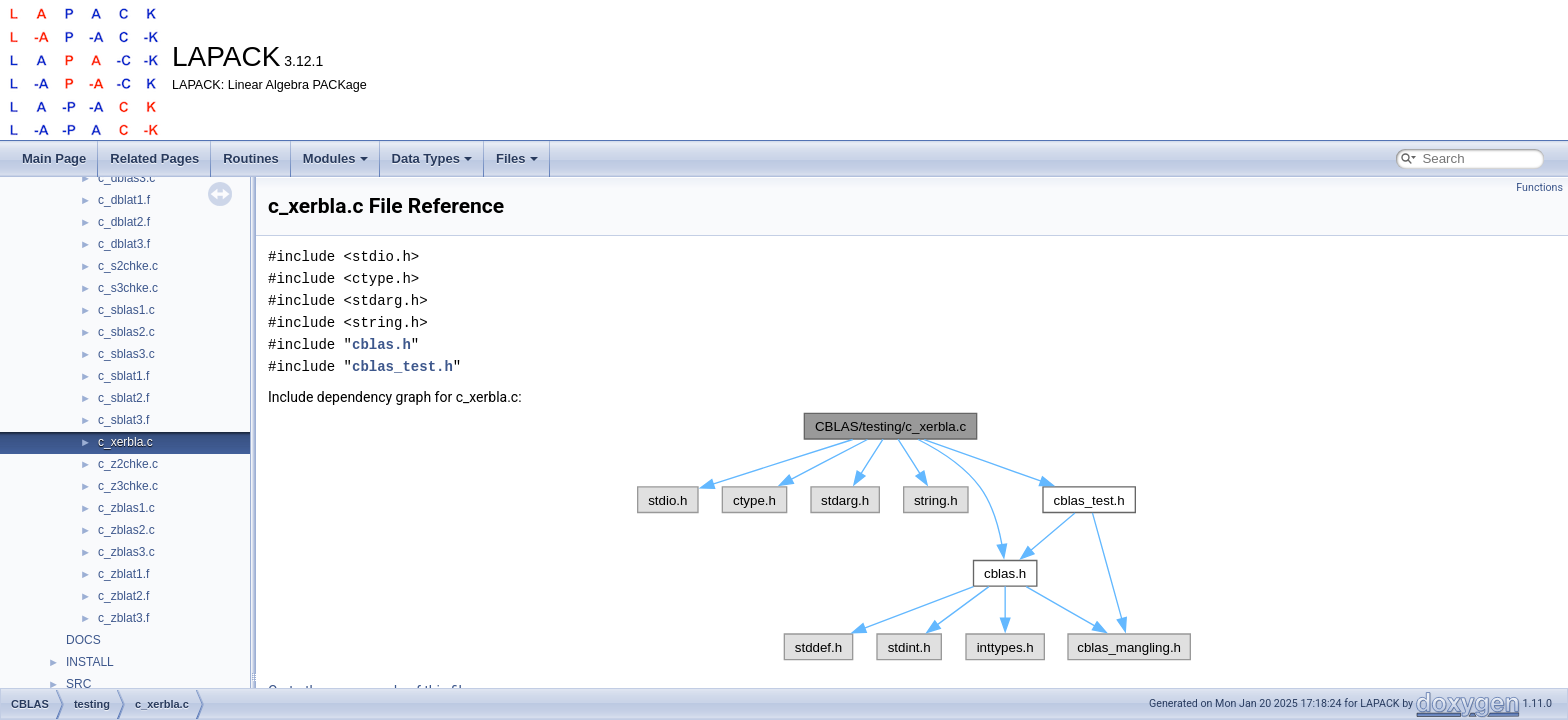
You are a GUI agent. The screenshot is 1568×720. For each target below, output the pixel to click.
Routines (251, 158)
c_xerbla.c (125, 442)
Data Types (432, 158)
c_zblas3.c (126, 552)
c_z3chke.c (128, 486)
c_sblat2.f (123, 398)
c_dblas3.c (126, 178)
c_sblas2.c (126, 332)
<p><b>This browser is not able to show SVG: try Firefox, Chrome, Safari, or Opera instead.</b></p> (914, 537)
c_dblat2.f (124, 222)
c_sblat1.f (123, 376)
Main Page (54, 158)
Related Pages (154, 158)
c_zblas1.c (126, 508)
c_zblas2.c (126, 530)
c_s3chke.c (128, 288)
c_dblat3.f (124, 244)
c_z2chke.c (128, 464)
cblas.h (381, 344)
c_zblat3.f (123, 618)
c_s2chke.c (128, 266)
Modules (335, 158)
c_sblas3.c (126, 354)
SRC (78, 684)
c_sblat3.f (123, 420)
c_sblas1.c (126, 310)
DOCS (83, 640)
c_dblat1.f (124, 200)
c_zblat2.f (123, 596)
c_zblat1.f (123, 574)
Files (517, 158)
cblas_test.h (402, 366)
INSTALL (90, 662)
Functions (1539, 187)
